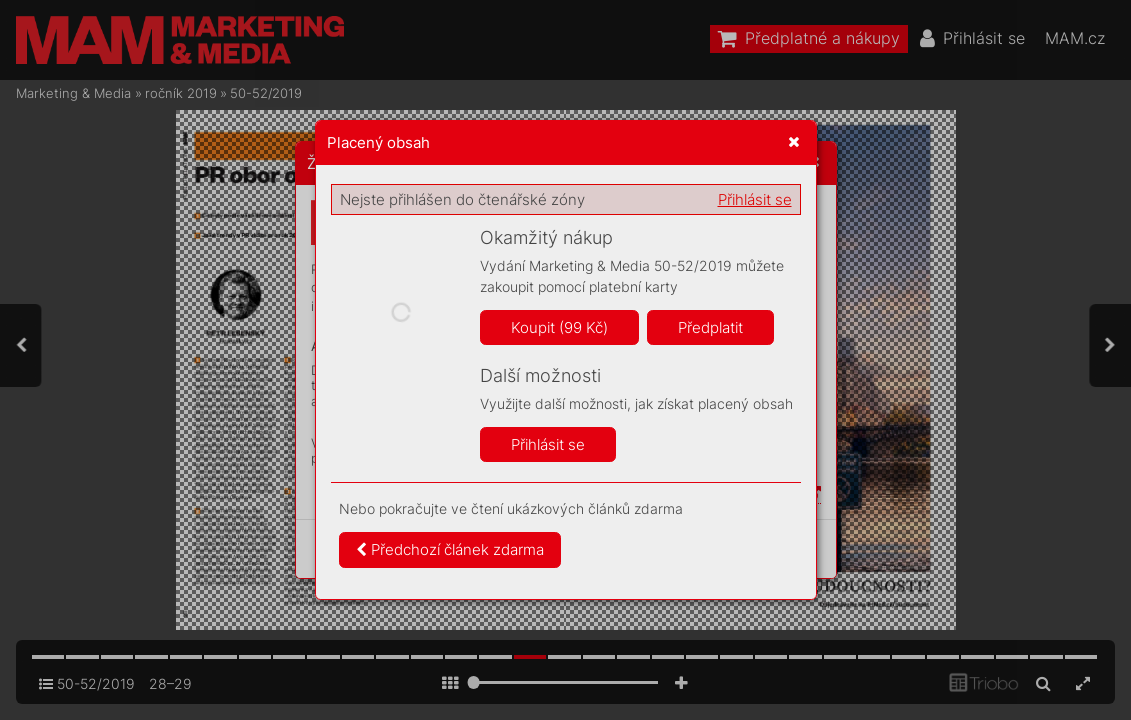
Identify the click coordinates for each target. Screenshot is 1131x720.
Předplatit (710, 327)
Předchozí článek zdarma (450, 549)
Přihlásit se (755, 199)
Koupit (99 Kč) (559, 327)
